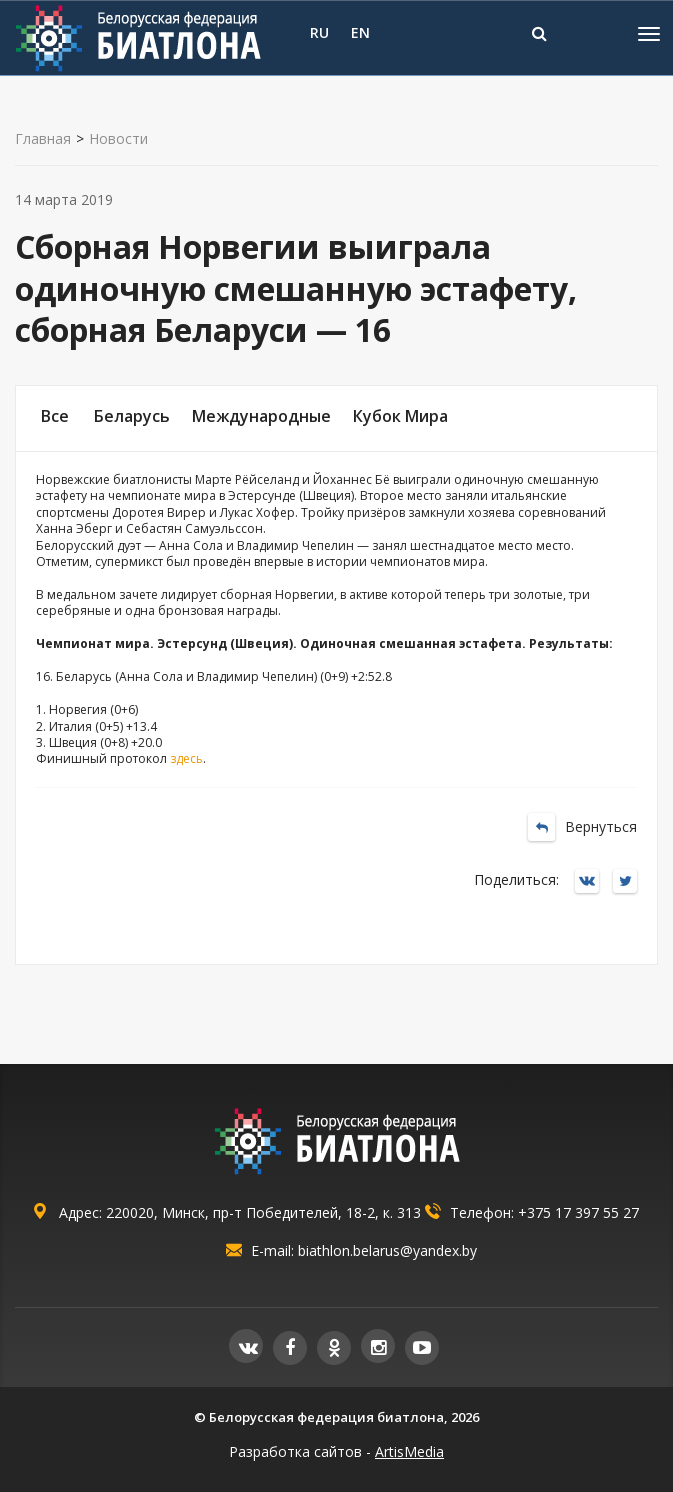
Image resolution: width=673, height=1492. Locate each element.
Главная (43, 139)
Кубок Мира (400, 416)
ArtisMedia (409, 1451)
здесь (186, 758)
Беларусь (132, 416)
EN (360, 32)
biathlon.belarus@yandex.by (387, 1250)
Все (55, 416)
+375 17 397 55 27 (578, 1212)
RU (319, 32)
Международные (261, 416)
